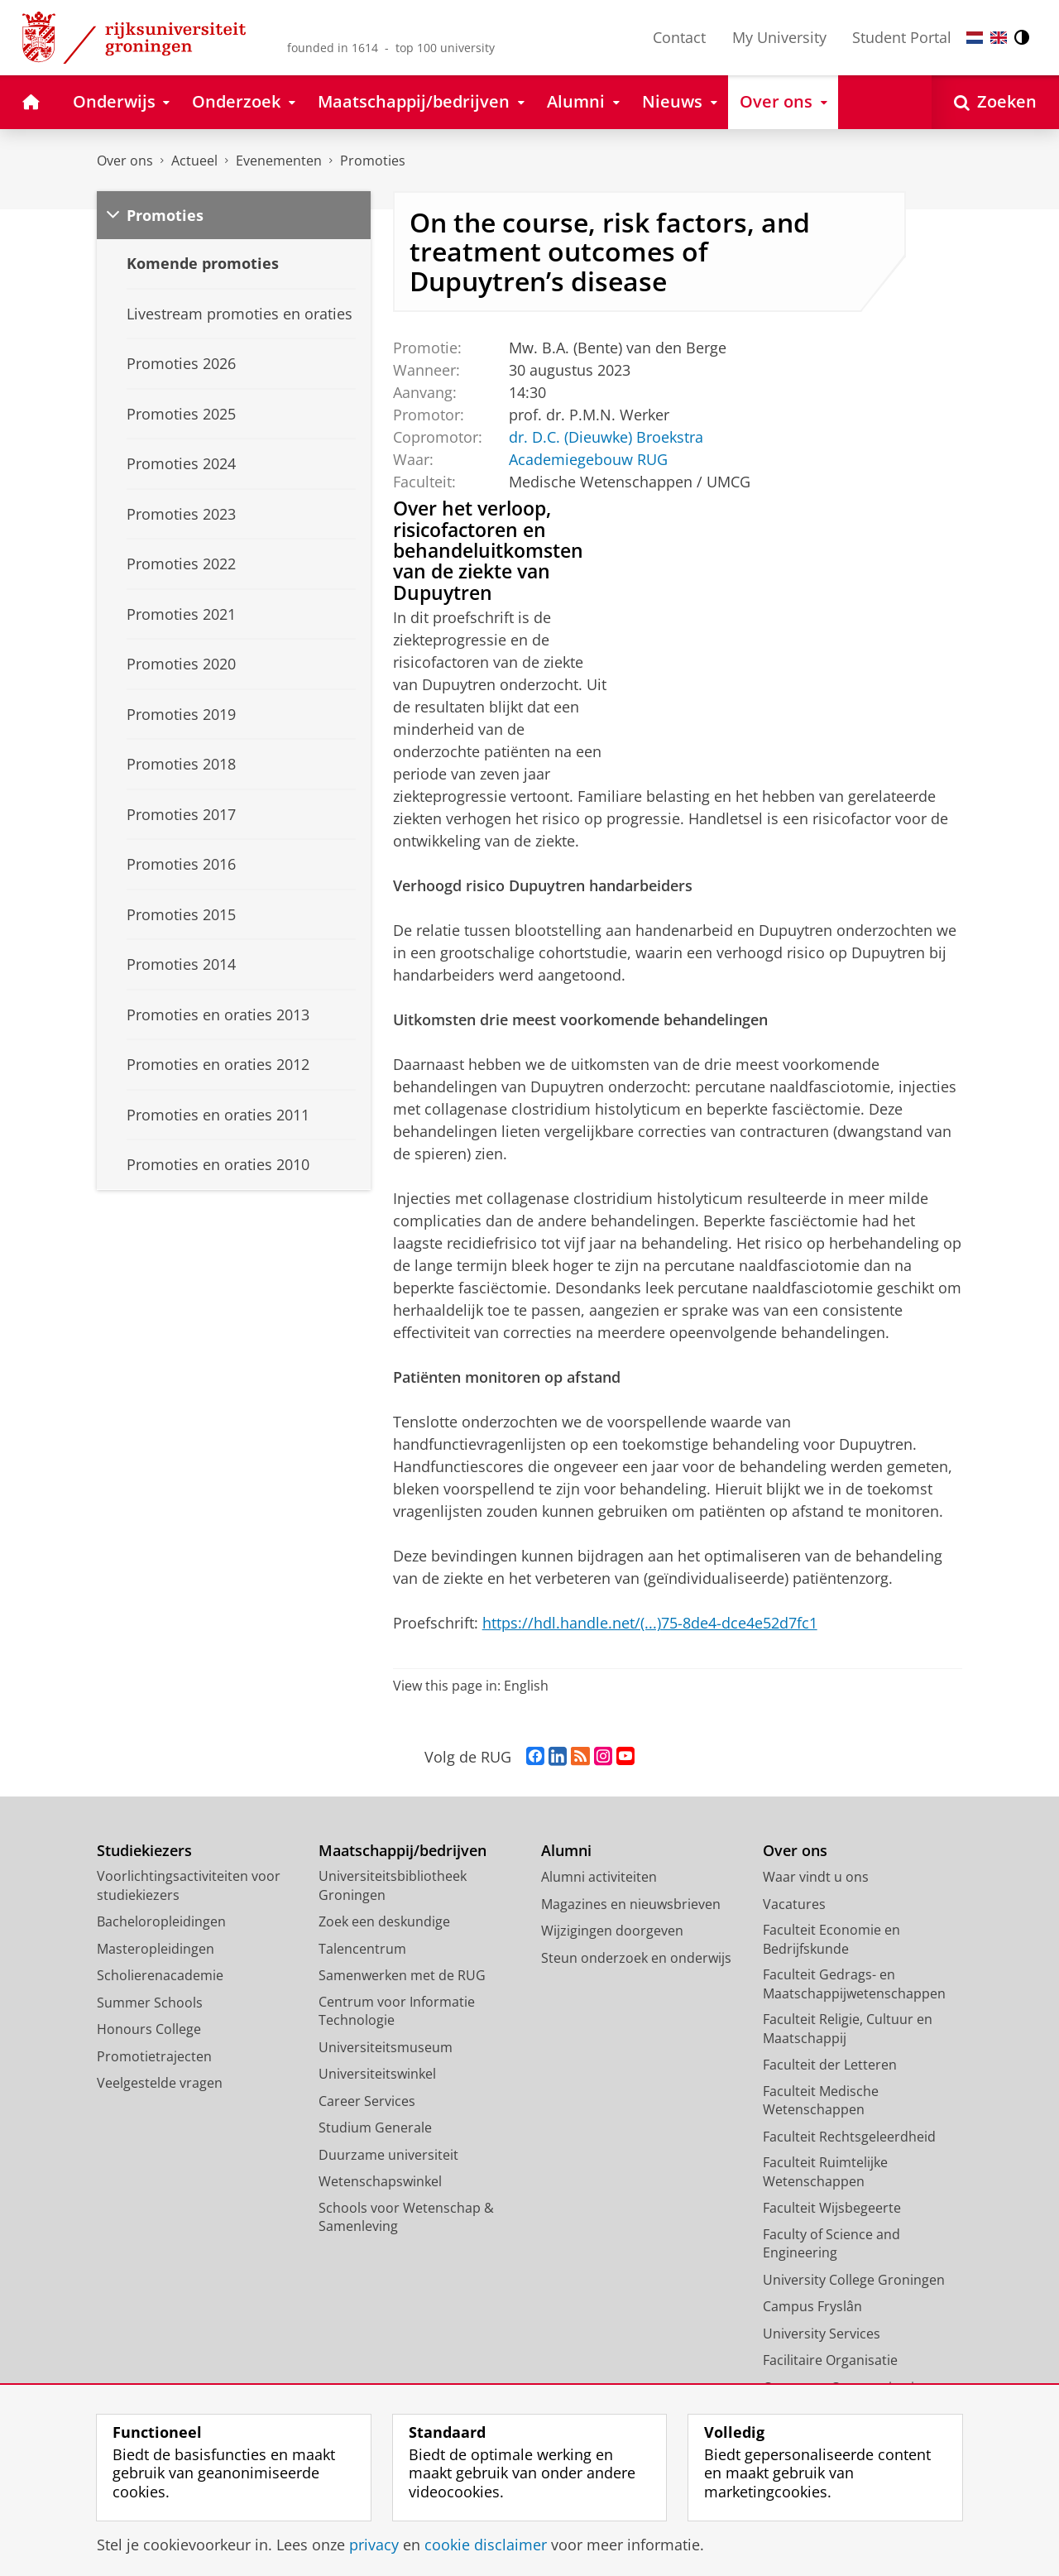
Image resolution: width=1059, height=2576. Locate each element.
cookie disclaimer (485, 2544)
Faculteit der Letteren (830, 2065)
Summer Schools (150, 2002)
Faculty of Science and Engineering (831, 2243)
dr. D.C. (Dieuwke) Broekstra (605, 437)
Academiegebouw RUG (587, 459)
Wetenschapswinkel (380, 2181)
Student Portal (901, 37)
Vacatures (794, 1904)
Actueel (194, 160)
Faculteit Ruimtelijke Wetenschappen (825, 2171)
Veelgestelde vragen (160, 2083)
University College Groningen (854, 2280)
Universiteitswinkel (377, 2074)
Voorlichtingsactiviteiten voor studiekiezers (188, 1885)
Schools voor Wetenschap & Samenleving (406, 2217)
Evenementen (279, 160)
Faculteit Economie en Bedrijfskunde (831, 1939)
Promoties (372, 160)
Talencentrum (362, 1949)
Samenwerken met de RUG (402, 1975)
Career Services (367, 2101)
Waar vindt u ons (816, 1877)
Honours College (149, 2029)
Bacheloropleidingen (161, 1921)
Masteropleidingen (155, 1949)
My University (779, 37)
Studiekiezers (144, 1850)
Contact (679, 37)
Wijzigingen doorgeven (612, 1930)
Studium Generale (375, 2127)
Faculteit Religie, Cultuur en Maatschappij (847, 2028)
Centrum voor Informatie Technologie (397, 2011)
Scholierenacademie (160, 1975)
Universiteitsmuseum (386, 2047)
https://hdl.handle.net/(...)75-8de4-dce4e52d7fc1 (649, 1623)
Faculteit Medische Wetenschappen (821, 2100)
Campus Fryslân (812, 2306)
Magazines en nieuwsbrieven (631, 1904)
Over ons (125, 160)
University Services (821, 2333)
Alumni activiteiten (599, 1877)
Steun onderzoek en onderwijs (636, 1958)
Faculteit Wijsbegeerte (832, 2208)
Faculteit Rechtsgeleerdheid (849, 2136)
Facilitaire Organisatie (830, 2360)
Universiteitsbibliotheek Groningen (393, 1885)
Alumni (566, 1850)
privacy (374, 2544)
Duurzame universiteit (388, 2155)
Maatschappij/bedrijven (402, 1850)
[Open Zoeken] (995, 102)
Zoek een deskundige (384, 1921)
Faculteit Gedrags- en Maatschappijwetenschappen (854, 1984)
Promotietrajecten (154, 2056)
